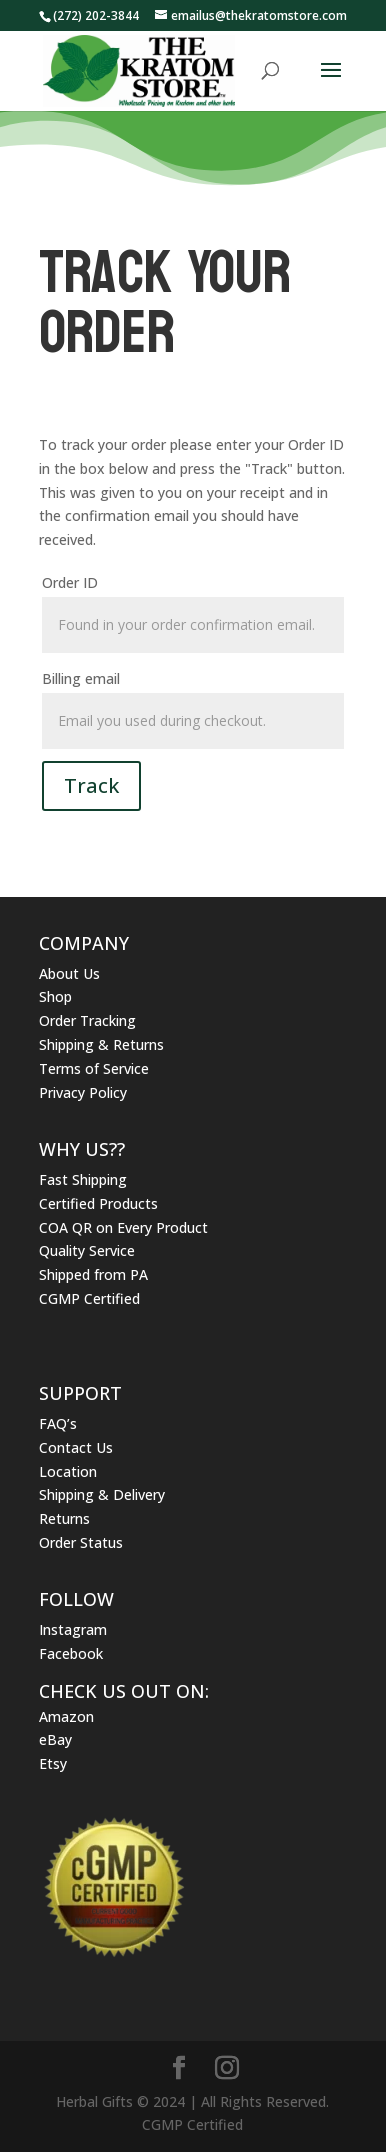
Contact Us (76, 1447)
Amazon (66, 1716)
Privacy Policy (83, 1092)
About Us (69, 973)
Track (91, 785)
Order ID (70, 582)
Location (68, 1471)
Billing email (81, 678)
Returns (64, 1518)
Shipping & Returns (101, 1044)
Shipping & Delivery (102, 1494)
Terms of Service (94, 1068)
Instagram (73, 1629)
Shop (55, 996)
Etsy (53, 1763)
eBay (55, 1739)
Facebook (71, 1653)
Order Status (81, 1542)
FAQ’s (58, 1423)
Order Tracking (87, 1020)
